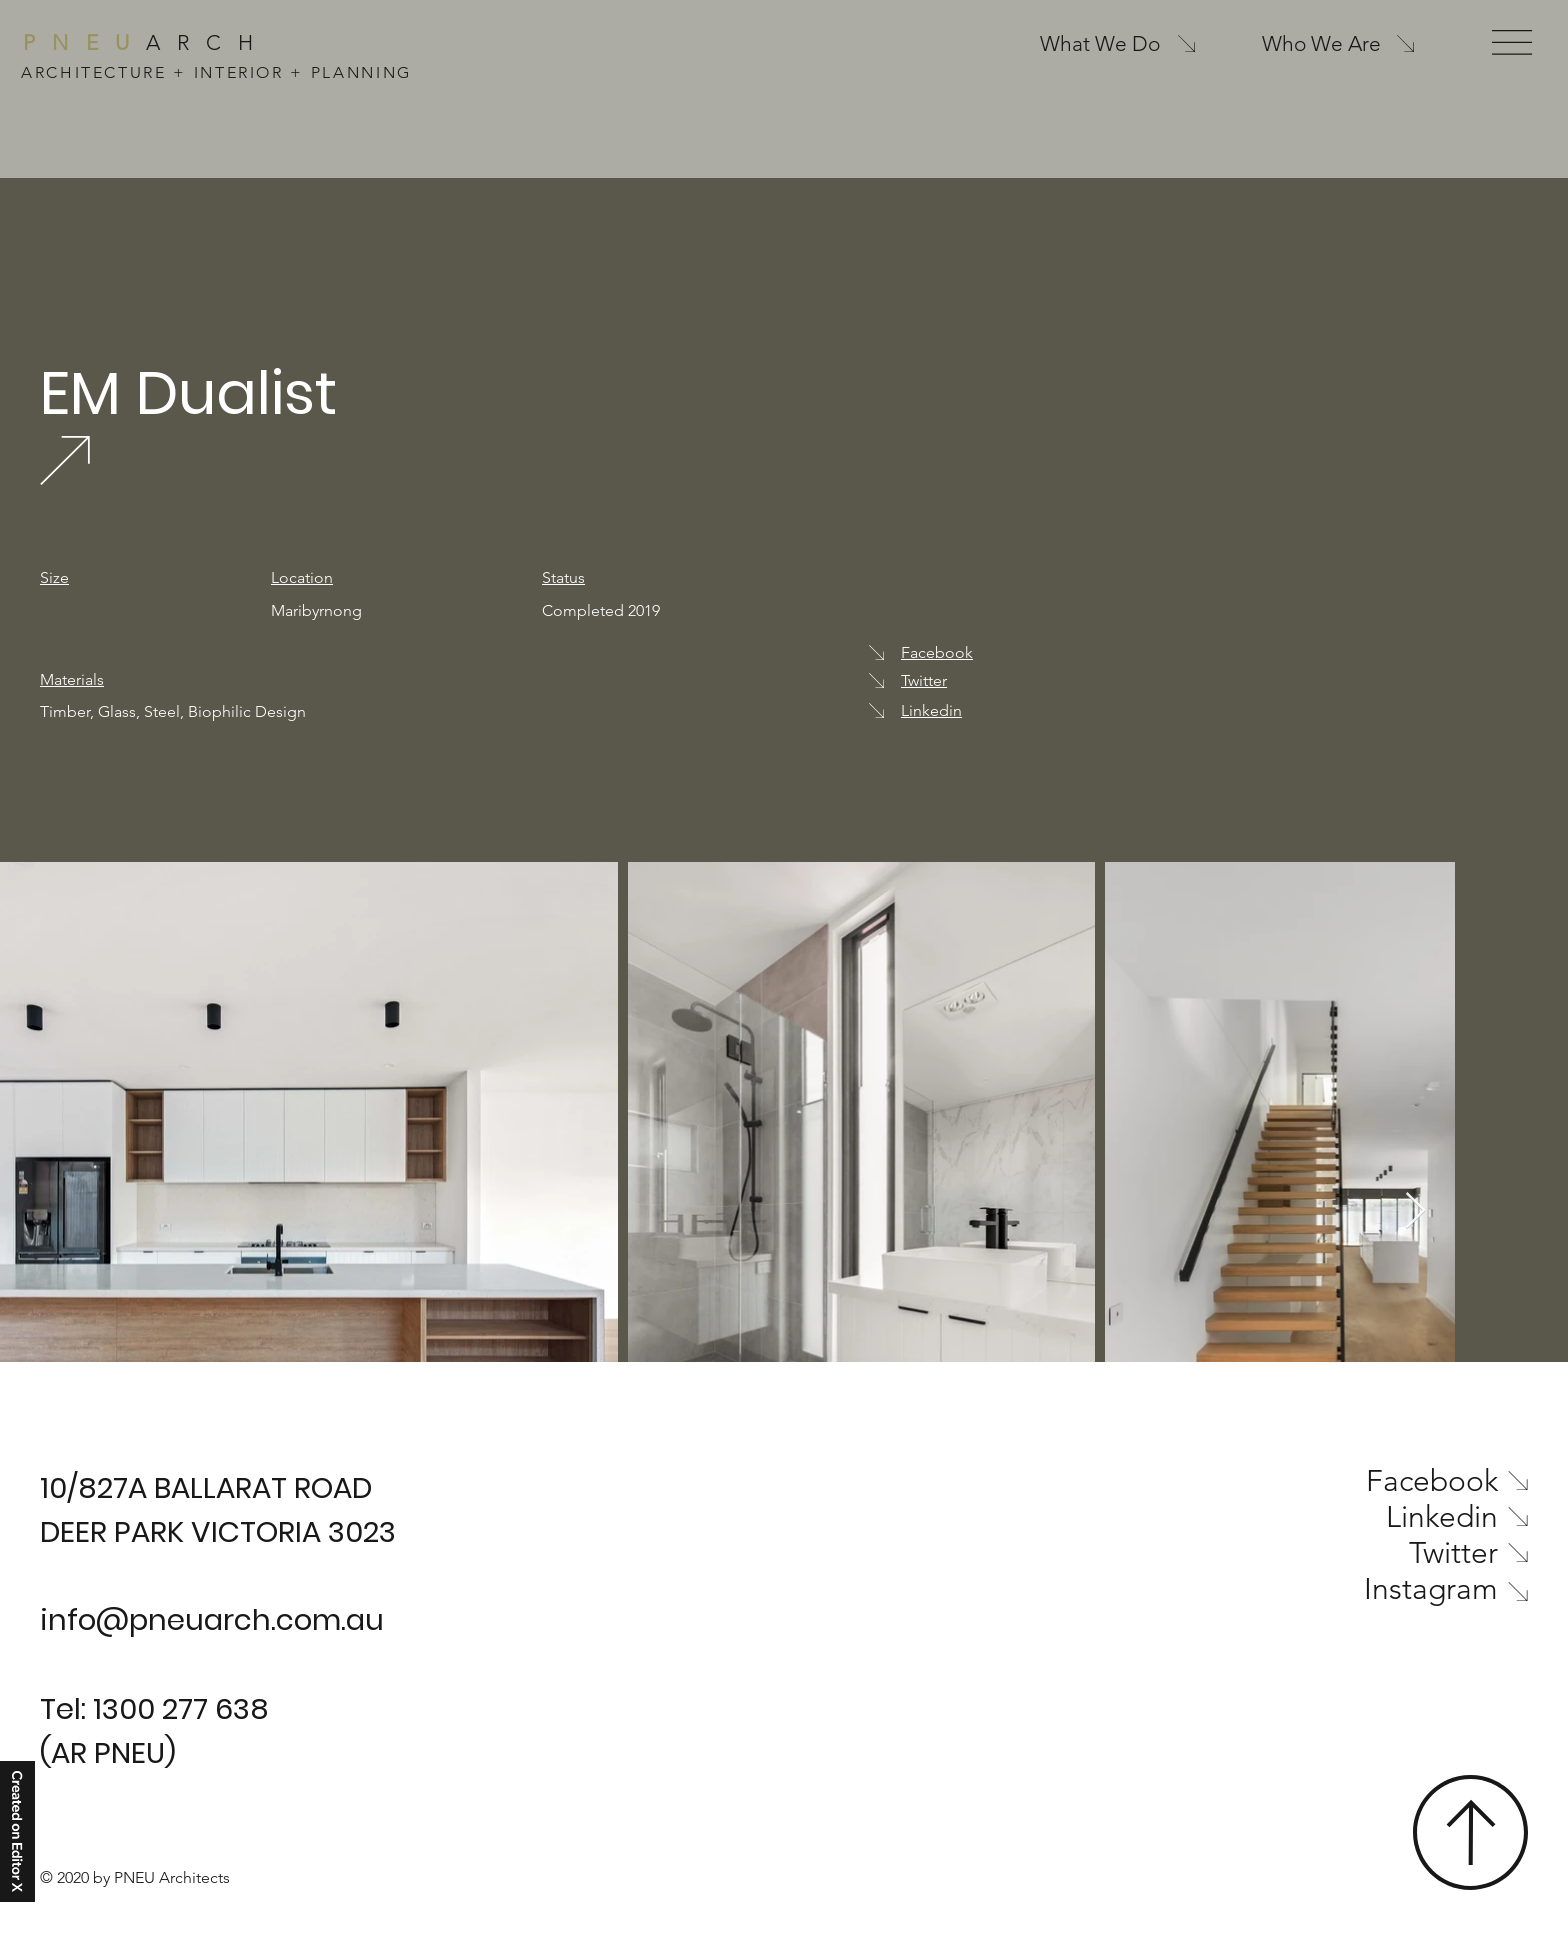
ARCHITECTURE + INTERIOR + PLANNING (216, 72)
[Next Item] (1415, 1211)
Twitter (924, 680)
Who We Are (1321, 43)
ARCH (146, 42)
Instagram (1431, 1589)
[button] (1512, 42)
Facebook (937, 652)
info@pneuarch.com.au (212, 1619)
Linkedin (931, 710)
